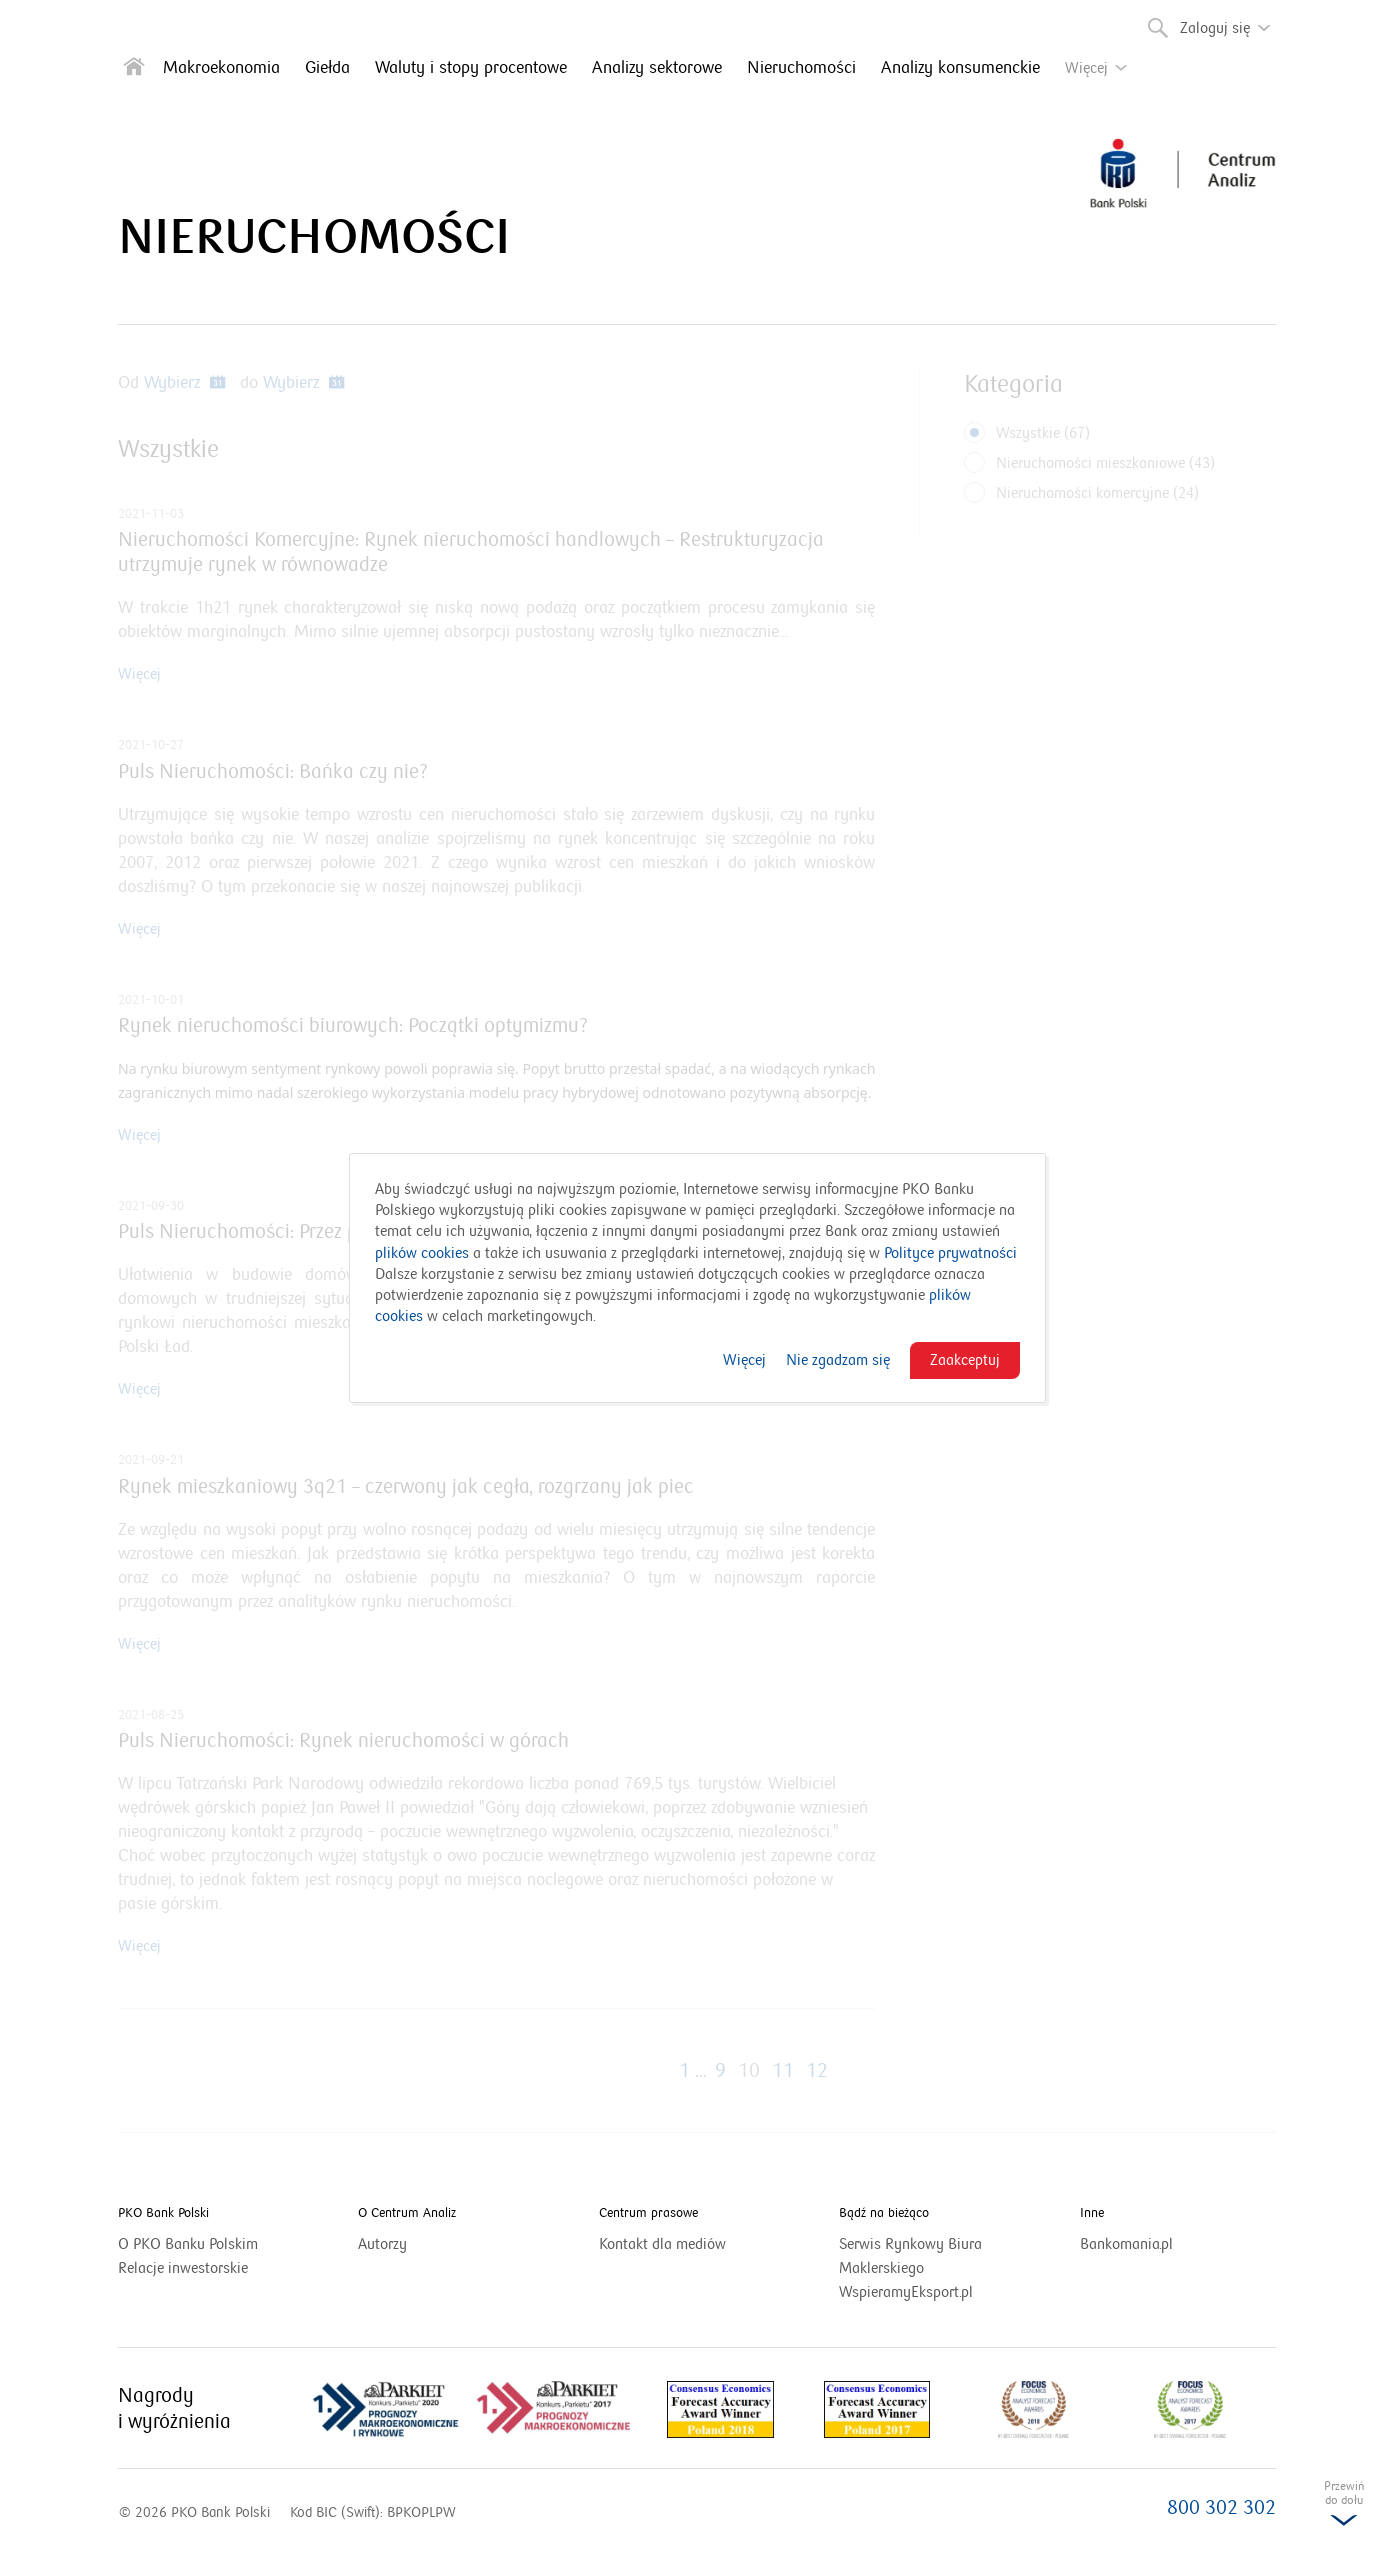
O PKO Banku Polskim (213, 2244)
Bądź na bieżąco (884, 2213)
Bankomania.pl (1151, 2244)
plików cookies (422, 1253)
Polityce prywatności (950, 1253)
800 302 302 (1221, 2508)
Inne (1092, 2213)
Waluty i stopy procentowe (471, 68)
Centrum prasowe (648, 2213)
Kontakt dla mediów (687, 2244)
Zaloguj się (1231, 21)
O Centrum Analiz (407, 2213)
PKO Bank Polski (163, 2213)
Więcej (744, 1360)
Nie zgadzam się (838, 1360)
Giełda (327, 68)
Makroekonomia (221, 68)
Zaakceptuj (965, 1360)
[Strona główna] (134, 70)
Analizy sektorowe (657, 68)
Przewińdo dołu (1344, 2508)
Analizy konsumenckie (960, 68)
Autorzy (382, 2244)
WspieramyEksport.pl (931, 2292)
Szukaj (1156, 24)
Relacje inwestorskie (208, 2268)
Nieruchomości (801, 68)
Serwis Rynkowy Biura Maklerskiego (910, 2257)
